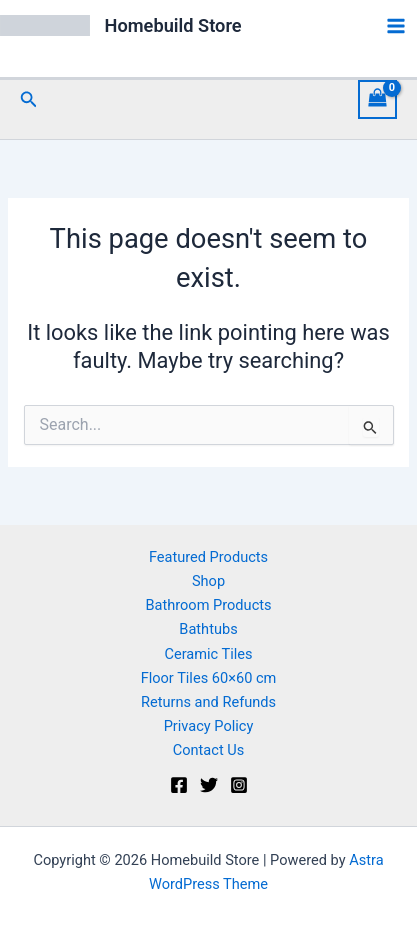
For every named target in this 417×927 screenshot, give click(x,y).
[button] (29, 99)
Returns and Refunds (208, 702)
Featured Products (208, 557)
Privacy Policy (209, 726)
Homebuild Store (173, 25)
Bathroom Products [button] (208, 605)
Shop (208, 581)
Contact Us (209, 750)
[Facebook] (179, 785)
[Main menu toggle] (396, 26)
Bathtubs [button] (208, 629)
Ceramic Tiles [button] (208, 654)
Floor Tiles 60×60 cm (209, 678)
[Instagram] (239, 785)
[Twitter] (209, 785)
